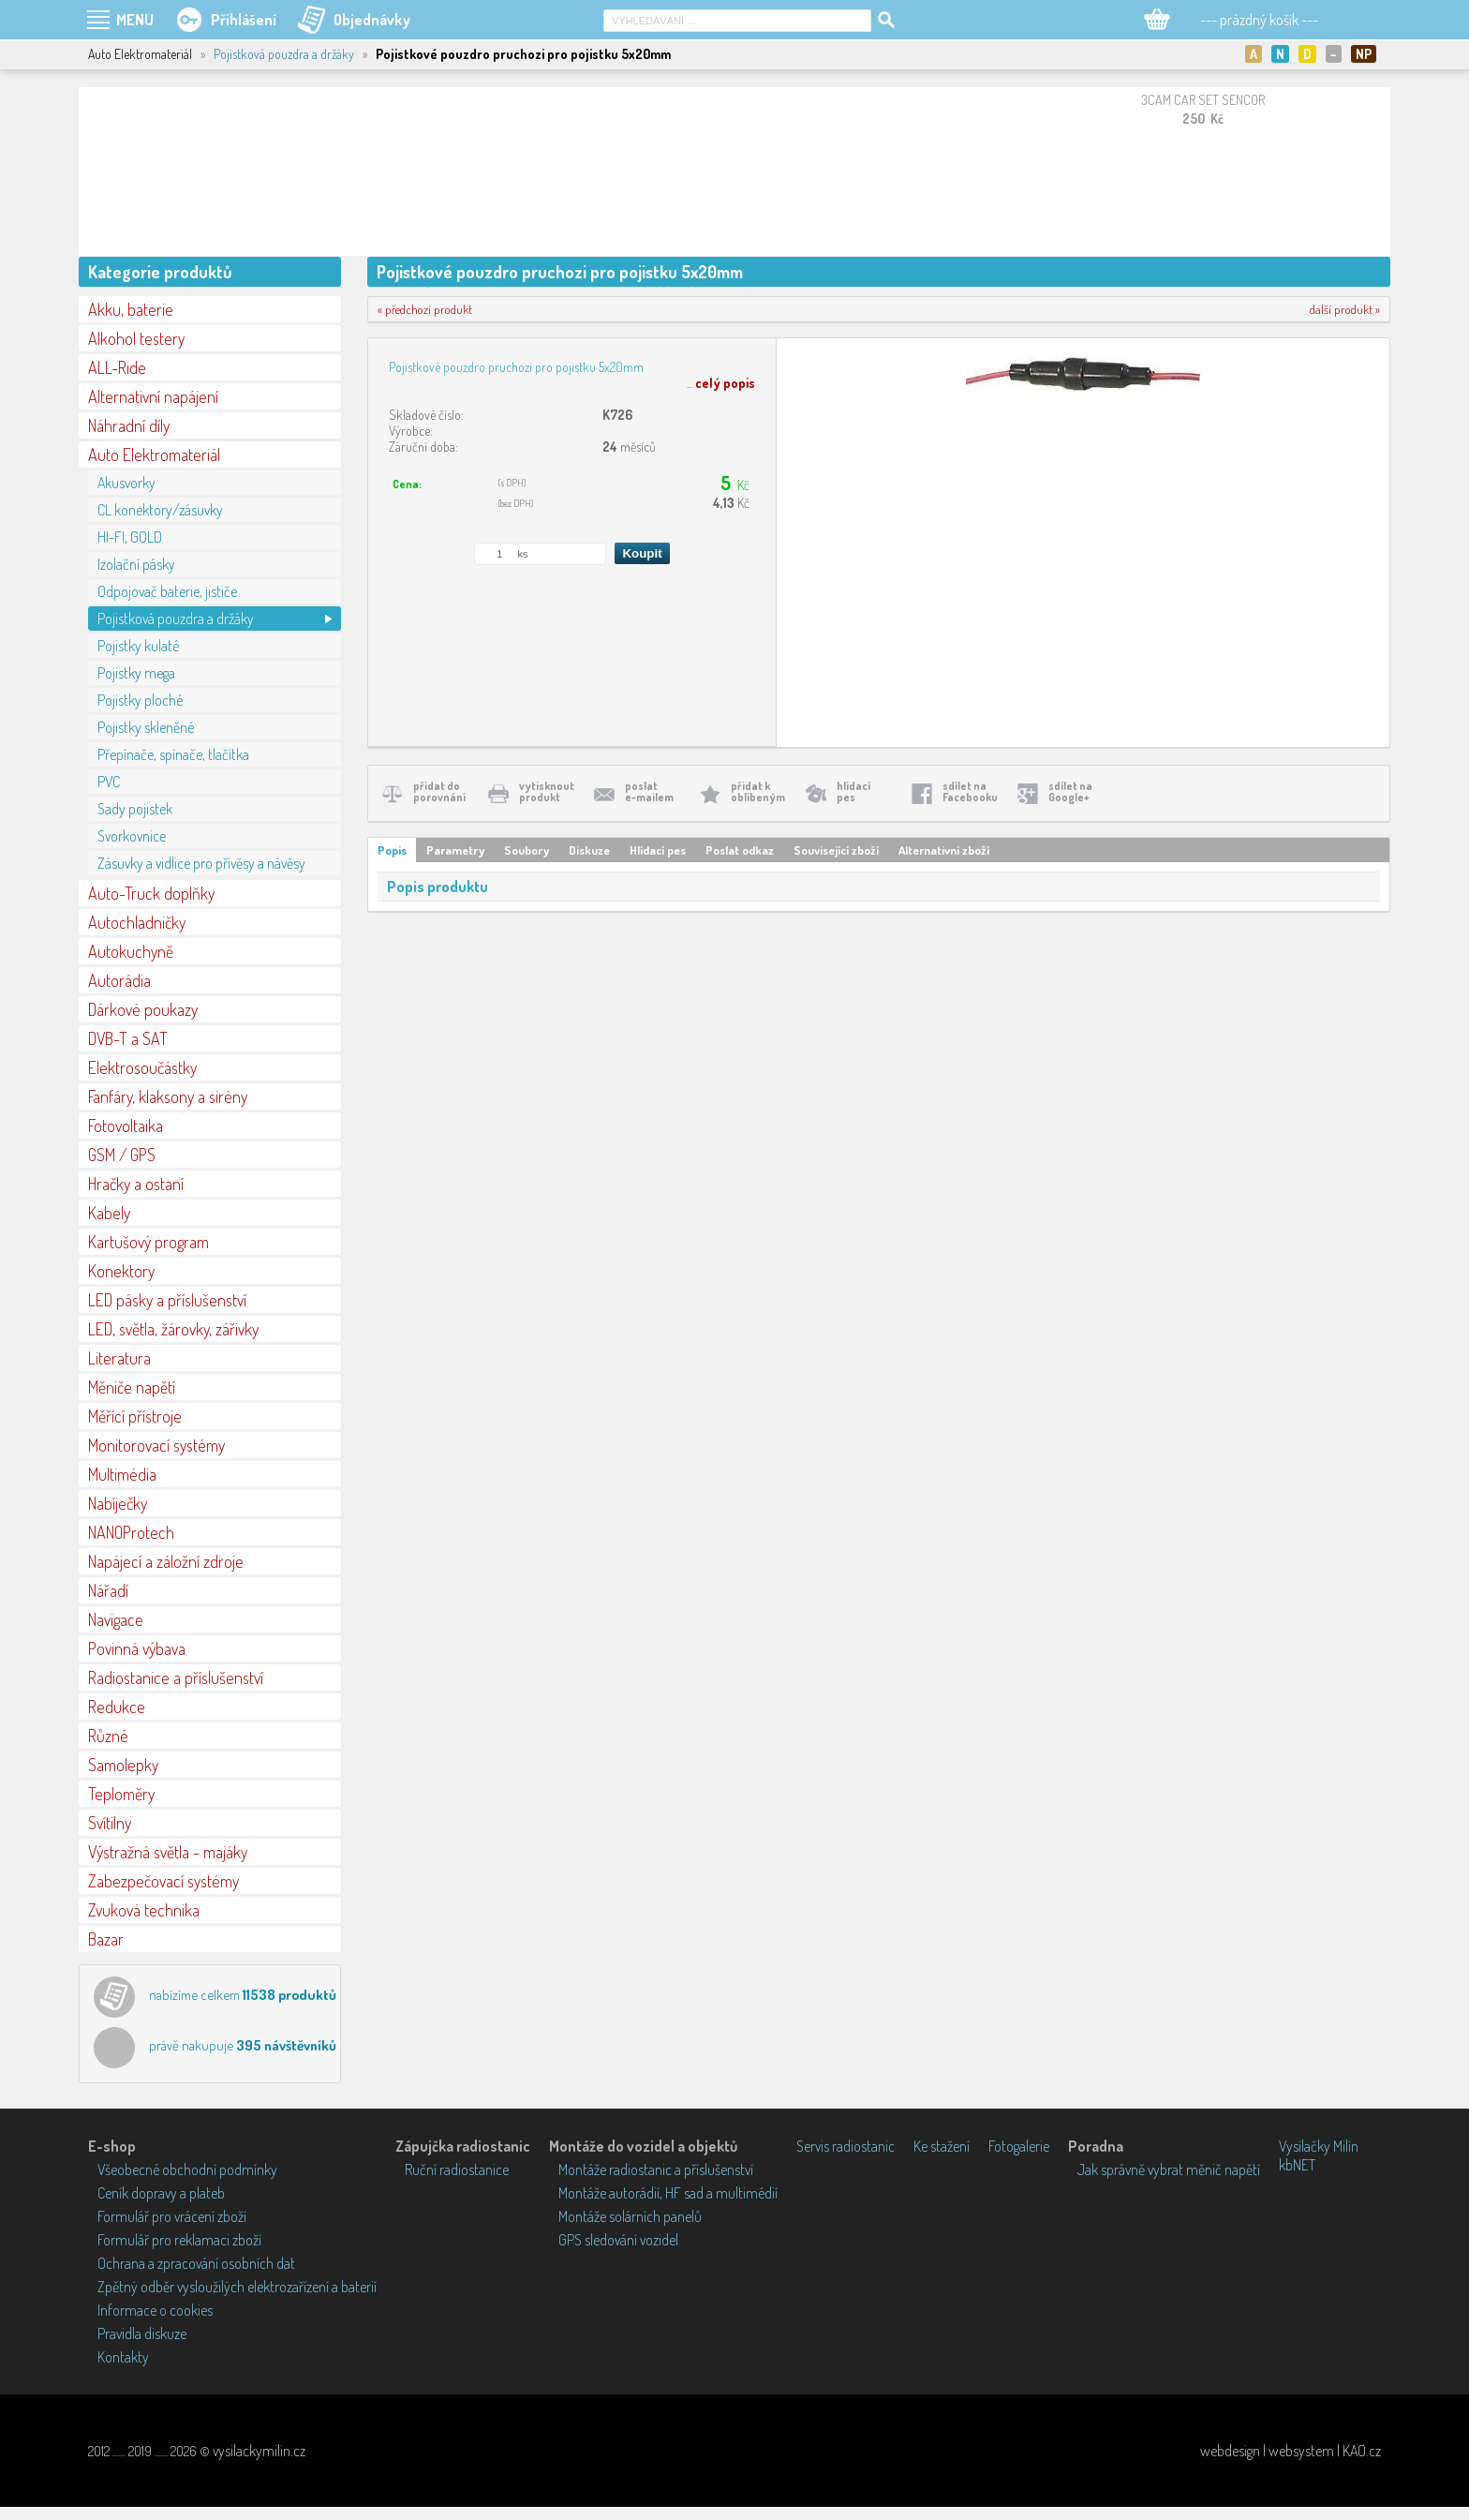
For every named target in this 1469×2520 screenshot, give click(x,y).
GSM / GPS (122, 1154)
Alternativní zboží (943, 849)
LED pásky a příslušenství (167, 1300)
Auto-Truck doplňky (151, 893)
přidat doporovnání (439, 791)
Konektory (121, 1270)
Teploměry (121, 1793)
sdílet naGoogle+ (1070, 791)
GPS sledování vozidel (618, 2239)
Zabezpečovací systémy (163, 1881)
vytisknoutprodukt (546, 791)
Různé (108, 1735)
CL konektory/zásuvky (160, 509)
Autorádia (119, 980)
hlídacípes (853, 791)
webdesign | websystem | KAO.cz (1290, 2450)
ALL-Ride (117, 367)
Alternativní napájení (153, 396)
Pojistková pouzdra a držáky (284, 54)
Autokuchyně (130, 951)
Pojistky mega (136, 673)
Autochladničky (136, 922)
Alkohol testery (136, 338)
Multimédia (122, 1474)
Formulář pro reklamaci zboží (179, 2239)
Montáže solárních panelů (630, 2216)
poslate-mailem (649, 791)
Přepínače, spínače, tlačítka (173, 754)
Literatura (119, 1358)
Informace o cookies (155, 2310)
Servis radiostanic (845, 2146)
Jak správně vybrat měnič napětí (1168, 2169)
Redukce (116, 1706)
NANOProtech (131, 1532)
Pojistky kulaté (138, 645)
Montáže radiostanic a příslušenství (655, 2169)
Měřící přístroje (135, 1416)
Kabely (109, 1212)
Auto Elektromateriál (154, 454)
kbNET (1297, 2164)
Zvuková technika (144, 1910)
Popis (392, 849)
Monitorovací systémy (156, 1445)
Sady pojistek (134, 808)
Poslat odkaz (739, 849)
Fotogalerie (1018, 2146)
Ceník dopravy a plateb (161, 2193)
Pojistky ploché (140, 700)
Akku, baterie (130, 309)
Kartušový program (148, 1241)
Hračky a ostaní (136, 1183)
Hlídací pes (658, 849)
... (721, 383)
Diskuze (589, 849)
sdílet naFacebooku (970, 791)
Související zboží (836, 849)
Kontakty (123, 2357)
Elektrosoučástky (142, 1067)
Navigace (115, 1619)
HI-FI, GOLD (129, 537)
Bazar (106, 1939)
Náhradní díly (129, 425)
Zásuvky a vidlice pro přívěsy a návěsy (201, 863)
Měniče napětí (131, 1387)
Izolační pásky (136, 564)
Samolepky (123, 1764)
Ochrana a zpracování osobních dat (196, 2263)
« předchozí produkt (425, 309)
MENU (135, 19)
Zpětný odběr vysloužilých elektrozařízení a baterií (237, 2286)
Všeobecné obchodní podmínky (187, 2169)
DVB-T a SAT (128, 1038)
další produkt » (1345, 309)
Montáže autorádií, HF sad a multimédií (668, 2193)
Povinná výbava (136, 1648)
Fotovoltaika (125, 1125)
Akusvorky (126, 482)
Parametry (455, 849)
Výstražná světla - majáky (167, 1852)
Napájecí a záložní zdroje (166, 1561)
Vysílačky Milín (1318, 2146)
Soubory (526, 849)
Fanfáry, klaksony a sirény (167, 1096)
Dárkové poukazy (143, 1009)
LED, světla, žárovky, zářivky (173, 1329)
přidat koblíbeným (758, 791)
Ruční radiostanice (457, 2169)
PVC (108, 781)
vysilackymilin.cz (259, 2450)
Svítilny (109, 1822)
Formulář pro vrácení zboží (171, 2216)
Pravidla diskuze (141, 2333)
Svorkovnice (131, 836)
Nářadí (108, 1590)
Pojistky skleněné (145, 727)
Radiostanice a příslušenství (175, 1677)
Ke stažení (941, 2146)
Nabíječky (117, 1503)
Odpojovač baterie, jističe (167, 591)
